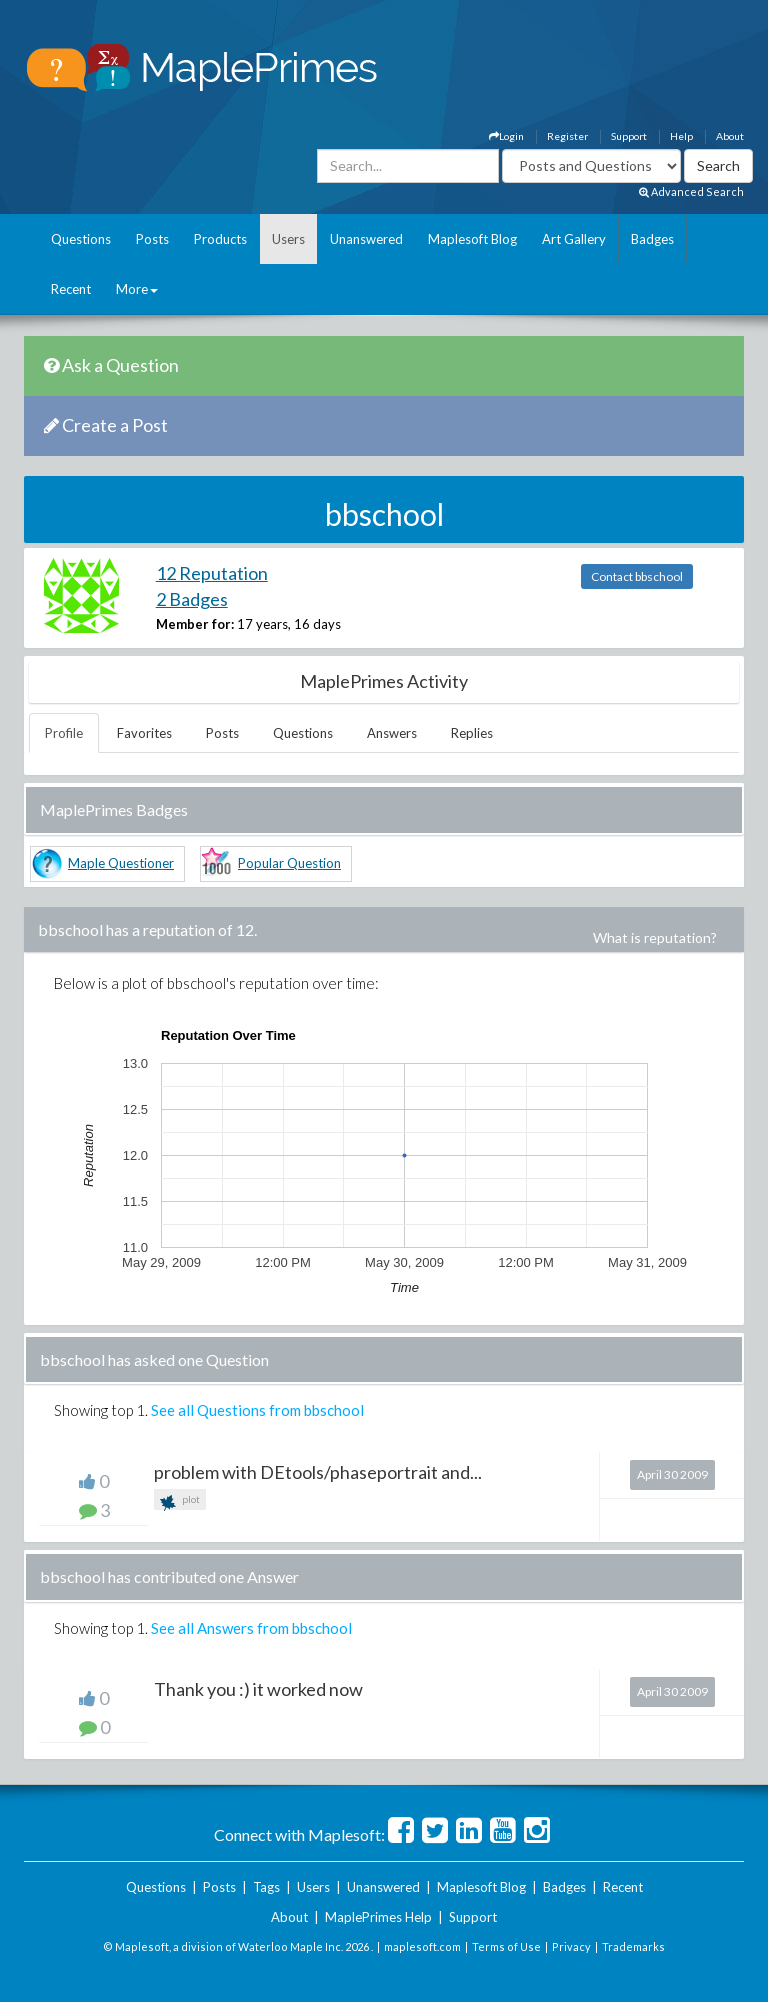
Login (506, 136)
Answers (392, 733)
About (730, 136)
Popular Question (289, 863)
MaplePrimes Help (378, 1917)
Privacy (571, 1946)
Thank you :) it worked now (258, 1689)
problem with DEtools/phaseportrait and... (318, 1472)
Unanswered (366, 239)
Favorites (144, 733)
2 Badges (192, 599)
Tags (266, 1887)
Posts (152, 239)
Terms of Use (506, 1946)
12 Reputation (212, 573)
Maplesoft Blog (472, 239)
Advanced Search (691, 191)
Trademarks (633, 1946)
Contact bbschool (637, 576)
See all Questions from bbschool (257, 1410)
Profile (64, 733)
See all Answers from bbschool (251, 1628)
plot (180, 1501)
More (137, 289)
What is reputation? (655, 937)
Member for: (195, 624)
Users (288, 239)
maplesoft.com (422, 1946)
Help (681, 136)
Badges (652, 239)
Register (567, 136)
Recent (71, 289)
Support (629, 136)
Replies (472, 733)
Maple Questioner (121, 863)
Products (220, 239)
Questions (81, 239)
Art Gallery (574, 239)
